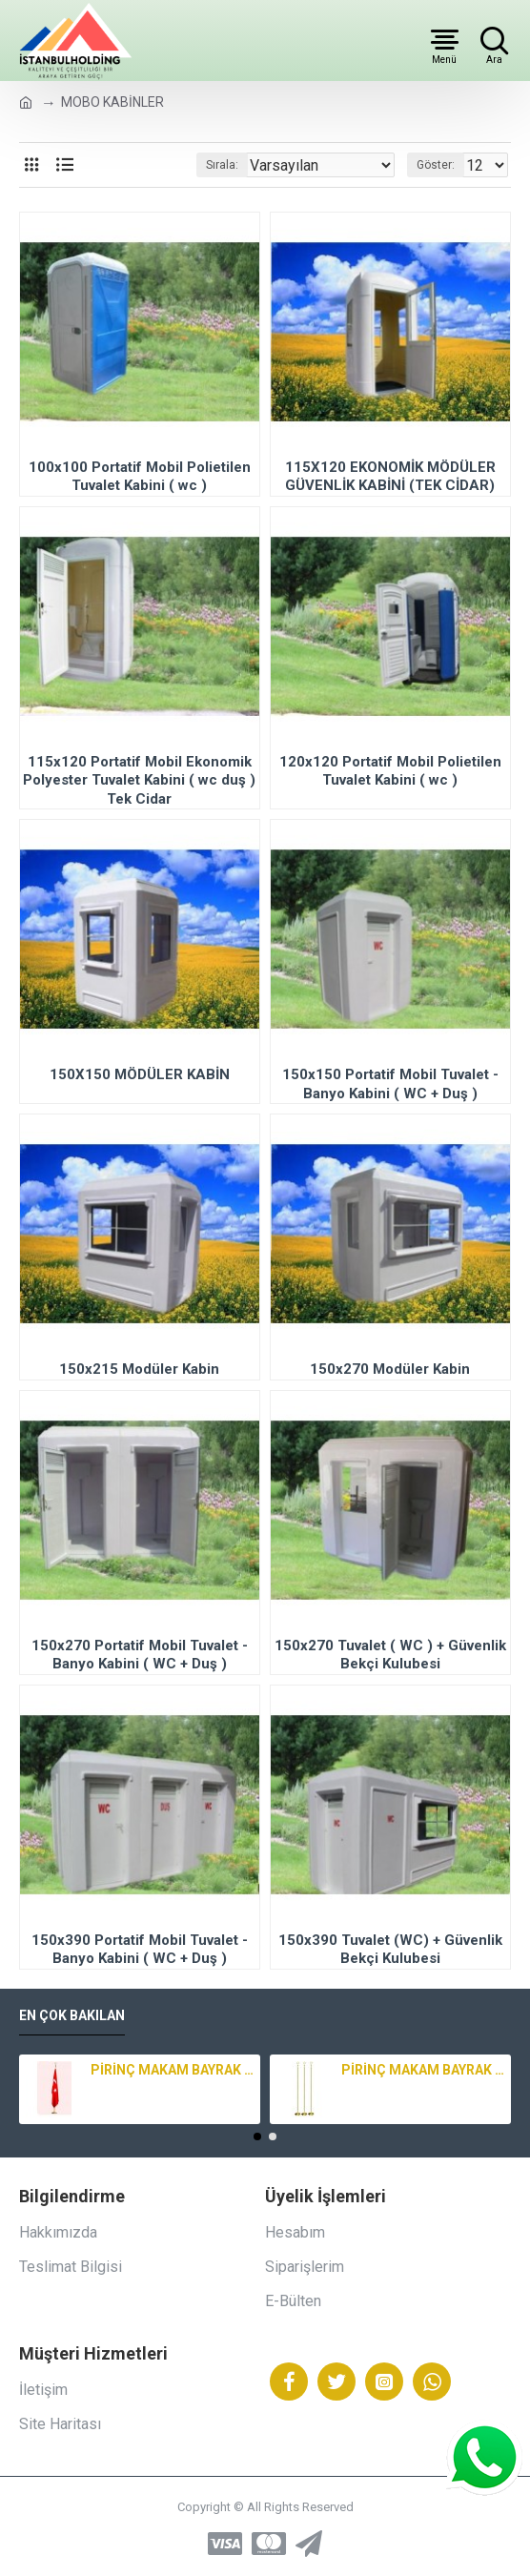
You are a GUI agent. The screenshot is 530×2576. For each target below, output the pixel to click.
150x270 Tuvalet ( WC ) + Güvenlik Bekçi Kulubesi (390, 1655)
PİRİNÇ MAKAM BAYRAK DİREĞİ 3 (172, 2069)
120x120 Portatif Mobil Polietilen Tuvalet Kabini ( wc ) (390, 771)
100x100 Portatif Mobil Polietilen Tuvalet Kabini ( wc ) (140, 477)
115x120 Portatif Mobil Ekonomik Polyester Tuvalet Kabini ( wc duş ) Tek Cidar (139, 780)
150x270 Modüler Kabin (390, 1369)
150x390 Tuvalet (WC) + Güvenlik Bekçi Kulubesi (390, 1950)
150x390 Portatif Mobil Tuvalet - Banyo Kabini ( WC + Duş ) (139, 1950)
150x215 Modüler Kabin (139, 1369)
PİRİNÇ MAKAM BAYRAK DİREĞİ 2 (422, 2069)
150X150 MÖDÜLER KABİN (140, 1074)
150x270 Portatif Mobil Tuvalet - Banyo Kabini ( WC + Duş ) (139, 1655)
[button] (257, 2136)
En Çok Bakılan (72, 2015)
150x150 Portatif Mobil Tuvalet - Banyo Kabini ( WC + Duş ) (390, 1084)
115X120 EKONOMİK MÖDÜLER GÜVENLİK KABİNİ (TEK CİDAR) (390, 477)
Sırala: (222, 165)
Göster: (436, 165)
